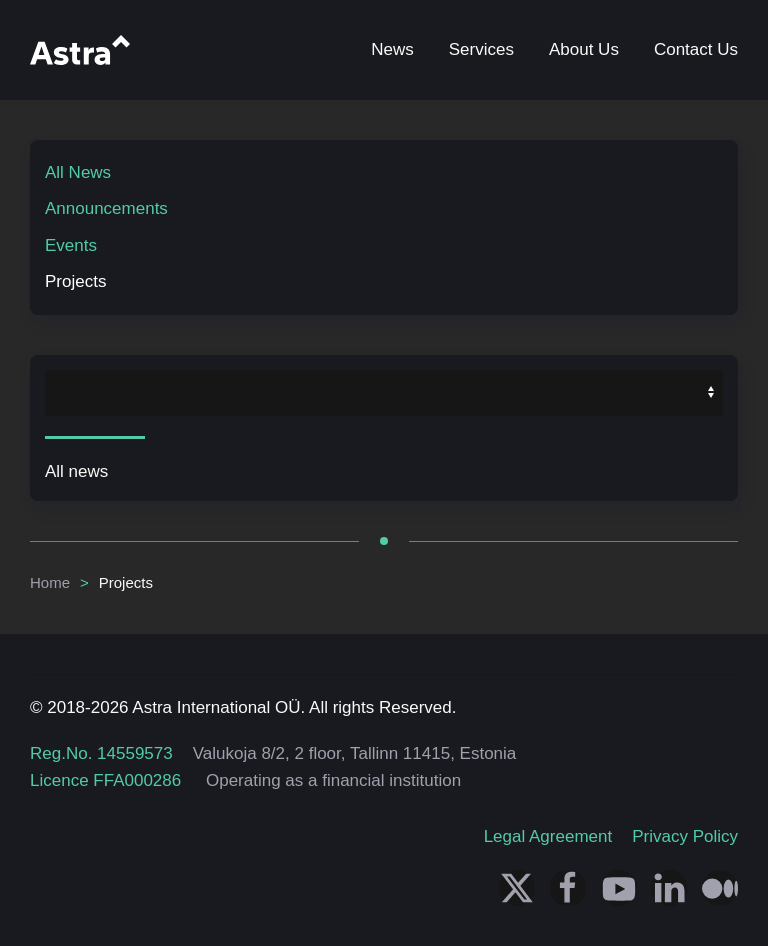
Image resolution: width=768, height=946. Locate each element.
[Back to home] (80, 50)
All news (76, 471)
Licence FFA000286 (105, 780)
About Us (584, 49)
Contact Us (696, 49)
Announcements (106, 208)
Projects (75, 281)
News (392, 49)
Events (71, 245)
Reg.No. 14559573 (101, 753)
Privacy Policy (685, 836)
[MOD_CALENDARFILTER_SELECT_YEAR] (384, 393)
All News (78, 172)
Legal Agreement (548, 836)
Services (481, 49)
